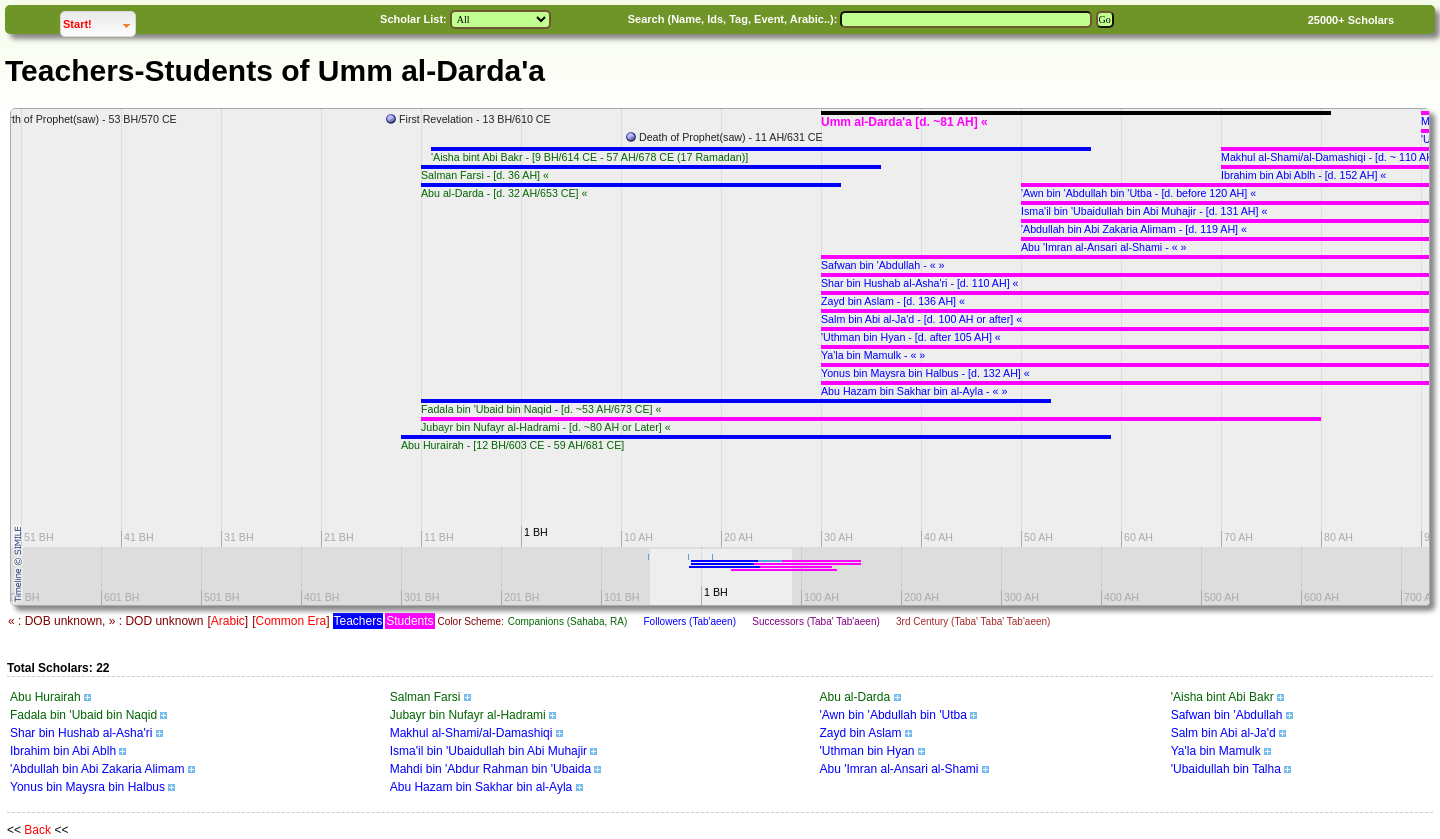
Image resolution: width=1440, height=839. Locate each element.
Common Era (290, 621)
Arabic (228, 621)
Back (37, 830)
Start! (99, 21)
